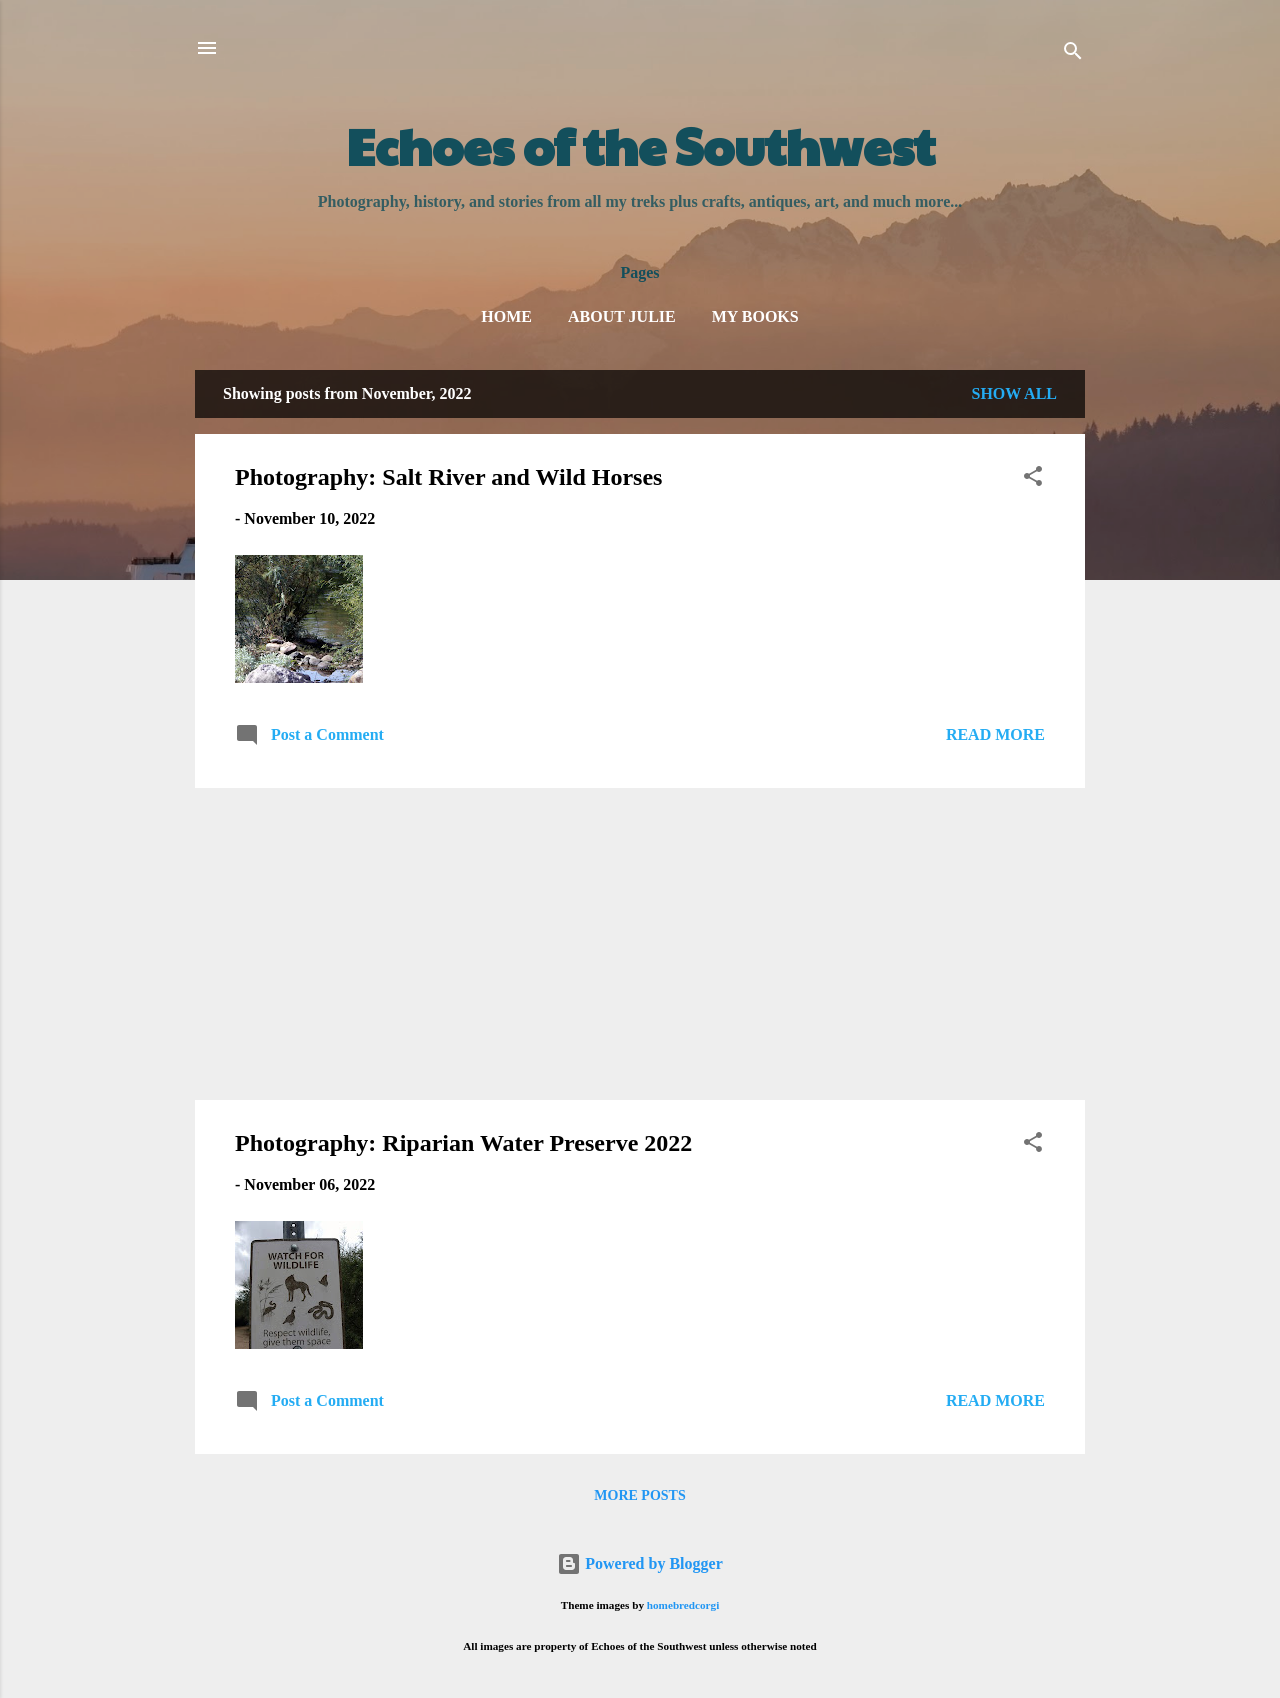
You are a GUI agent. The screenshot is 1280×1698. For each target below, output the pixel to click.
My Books (755, 316)
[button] (1033, 479)
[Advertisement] (640, 944)
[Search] (1073, 54)
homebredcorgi (683, 1605)
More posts (639, 1495)
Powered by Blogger (639, 1563)
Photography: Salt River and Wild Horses (448, 477)
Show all (1014, 393)
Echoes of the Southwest (640, 145)
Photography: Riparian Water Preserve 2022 (463, 1143)
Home (506, 316)
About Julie (622, 316)
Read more (995, 734)
